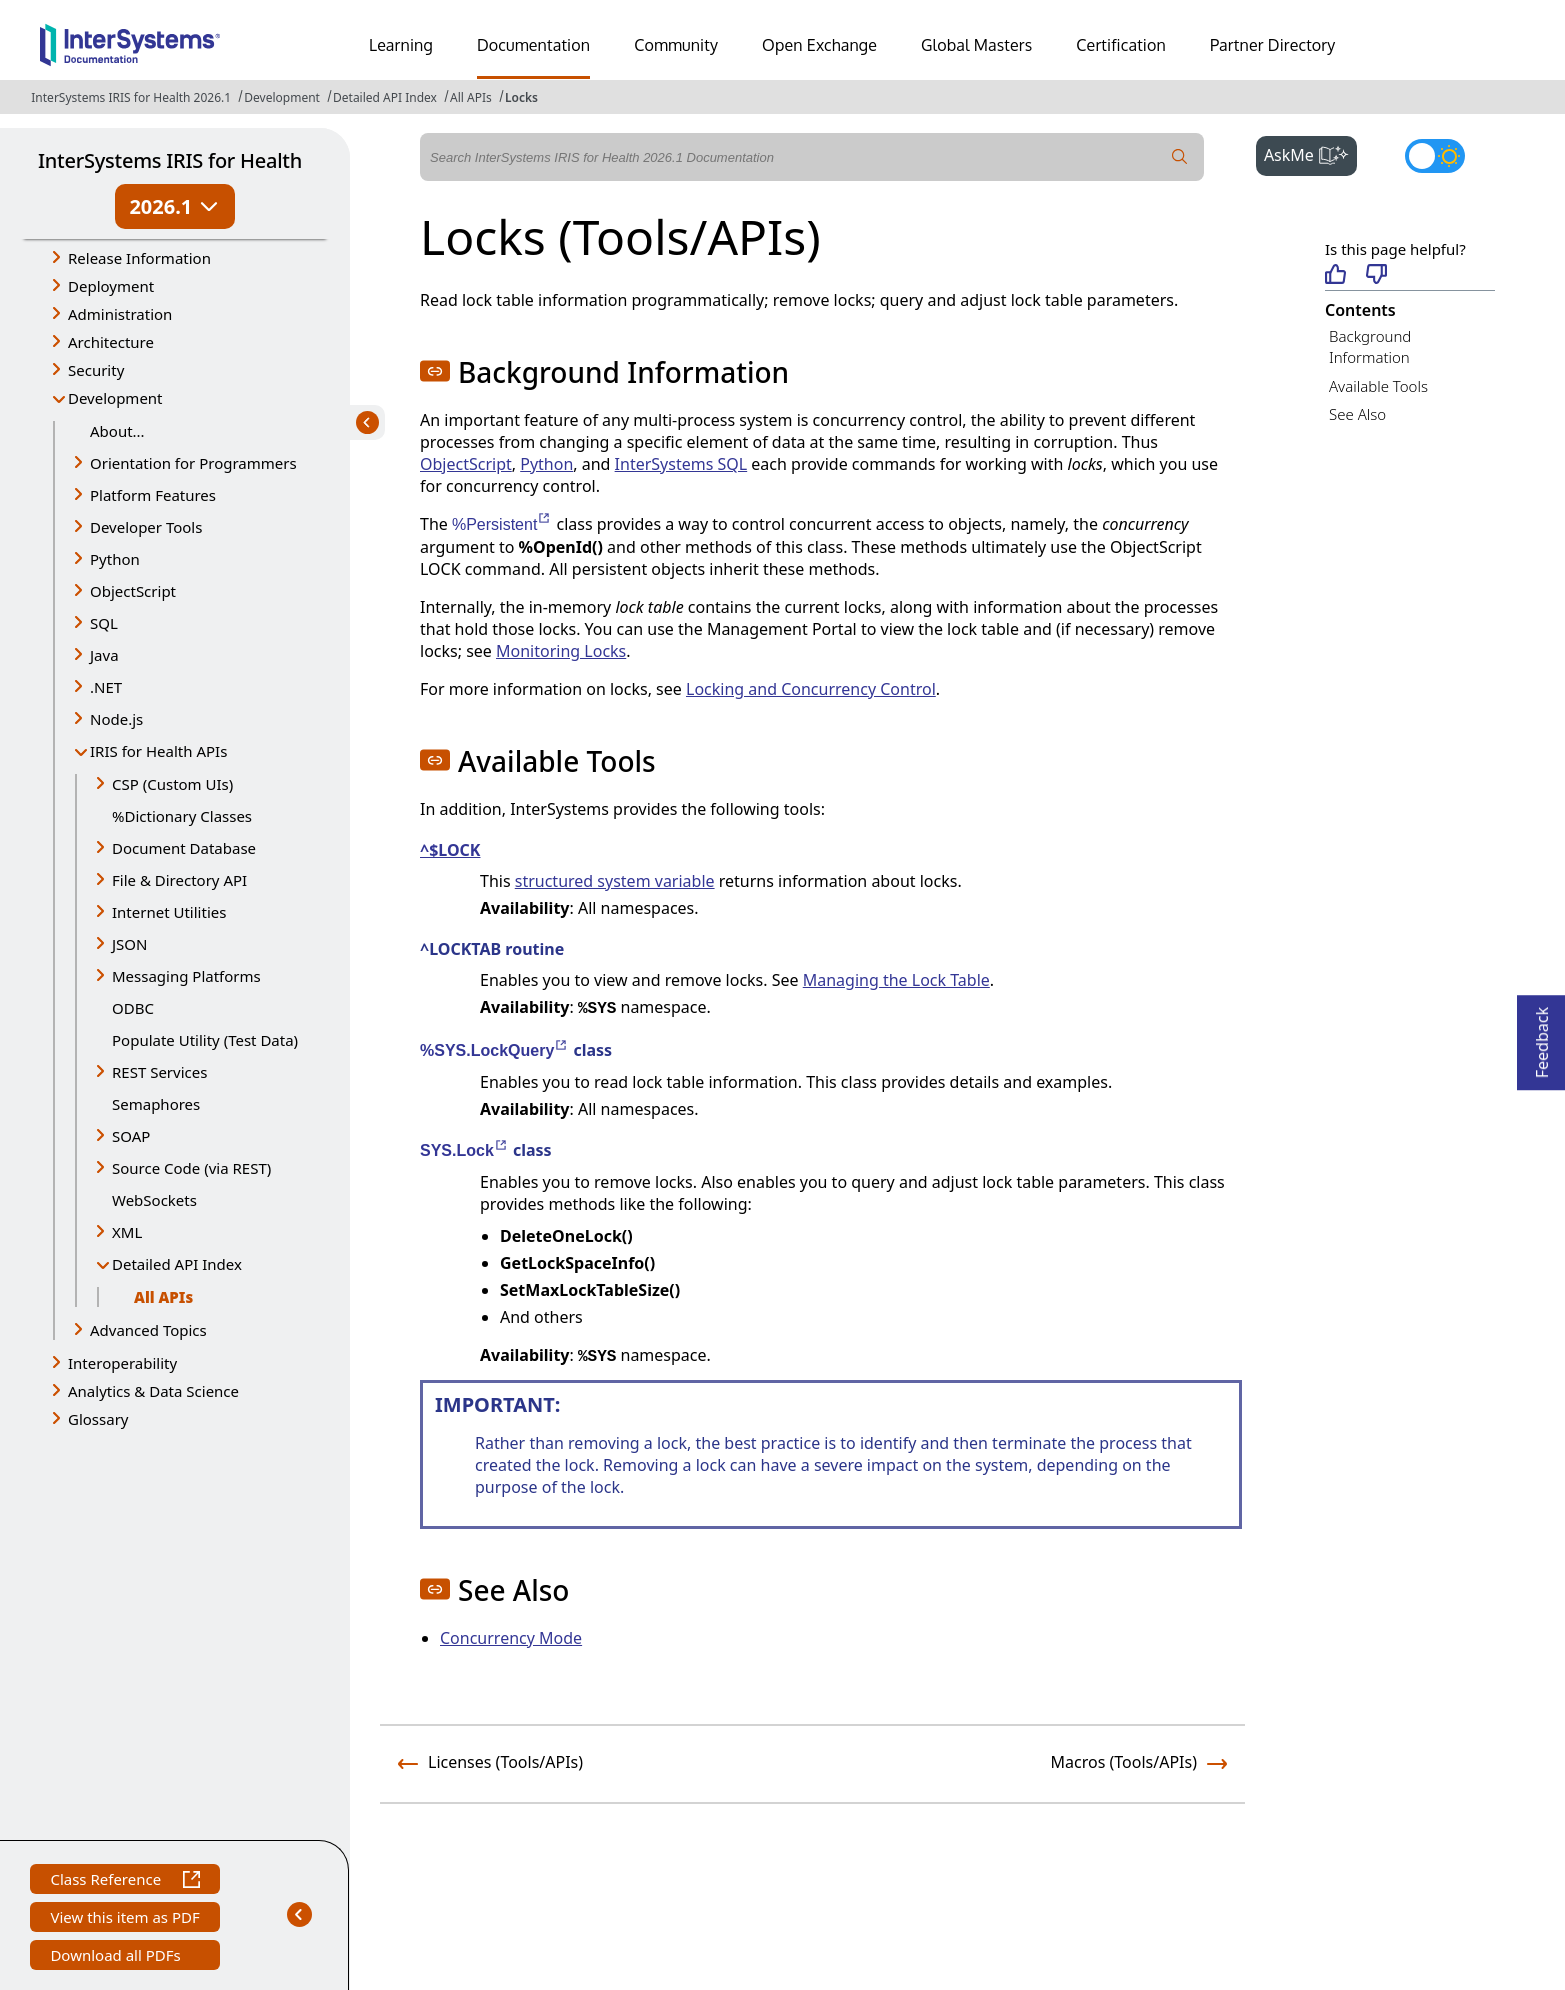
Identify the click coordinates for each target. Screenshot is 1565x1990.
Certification (1121, 45)
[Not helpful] (1376, 275)
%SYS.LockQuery (494, 1050)
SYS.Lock (464, 1150)
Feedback (1542, 1036)
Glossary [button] (98, 1419)
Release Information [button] (139, 258)
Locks (521, 97)
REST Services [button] (159, 1072)
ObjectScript (466, 464)
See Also (1357, 414)
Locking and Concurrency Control (811, 689)
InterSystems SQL (681, 464)
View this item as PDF (124, 1919)
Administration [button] (120, 314)
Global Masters (976, 45)
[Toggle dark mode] (1435, 156)
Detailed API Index (385, 97)
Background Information (1370, 346)
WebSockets (154, 1200)
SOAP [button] (131, 1136)
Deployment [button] (111, 286)
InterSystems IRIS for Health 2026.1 (131, 97)
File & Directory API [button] (179, 880)
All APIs (471, 97)
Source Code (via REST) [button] (191, 1168)
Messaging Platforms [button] (186, 976)
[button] (435, 371)
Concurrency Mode (511, 1638)
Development (282, 97)
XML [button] (127, 1232)
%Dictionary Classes (182, 816)
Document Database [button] (184, 848)
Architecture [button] (111, 342)
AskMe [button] (1310, 153)
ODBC (133, 1008)
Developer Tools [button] (146, 527)
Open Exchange (819, 45)
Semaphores (156, 1104)
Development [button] (115, 398)
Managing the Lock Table (896, 980)
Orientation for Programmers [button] (193, 463)
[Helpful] (1335, 275)
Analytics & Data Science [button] (153, 1391)
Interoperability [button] (122, 1363)
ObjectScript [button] (133, 591)
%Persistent (502, 524)
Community (676, 45)
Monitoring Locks (561, 651)
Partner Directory (1273, 45)
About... (117, 431)
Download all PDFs (117, 1957)
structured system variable (615, 881)
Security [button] (96, 370)
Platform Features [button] (153, 495)
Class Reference (124, 1881)
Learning (401, 45)
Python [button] (115, 559)
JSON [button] (129, 944)
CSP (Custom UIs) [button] (172, 784)
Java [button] (104, 655)
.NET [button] (106, 687)
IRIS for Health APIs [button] (158, 751)
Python (546, 464)
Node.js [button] (116, 719)
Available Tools (1378, 386)
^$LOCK (450, 850)
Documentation (533, 45)
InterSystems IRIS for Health (170, 160)
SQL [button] (104, 623)
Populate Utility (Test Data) (205, 1040)
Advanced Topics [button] (148, 1330)
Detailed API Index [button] (177, 1264)
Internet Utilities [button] (169, 912)
